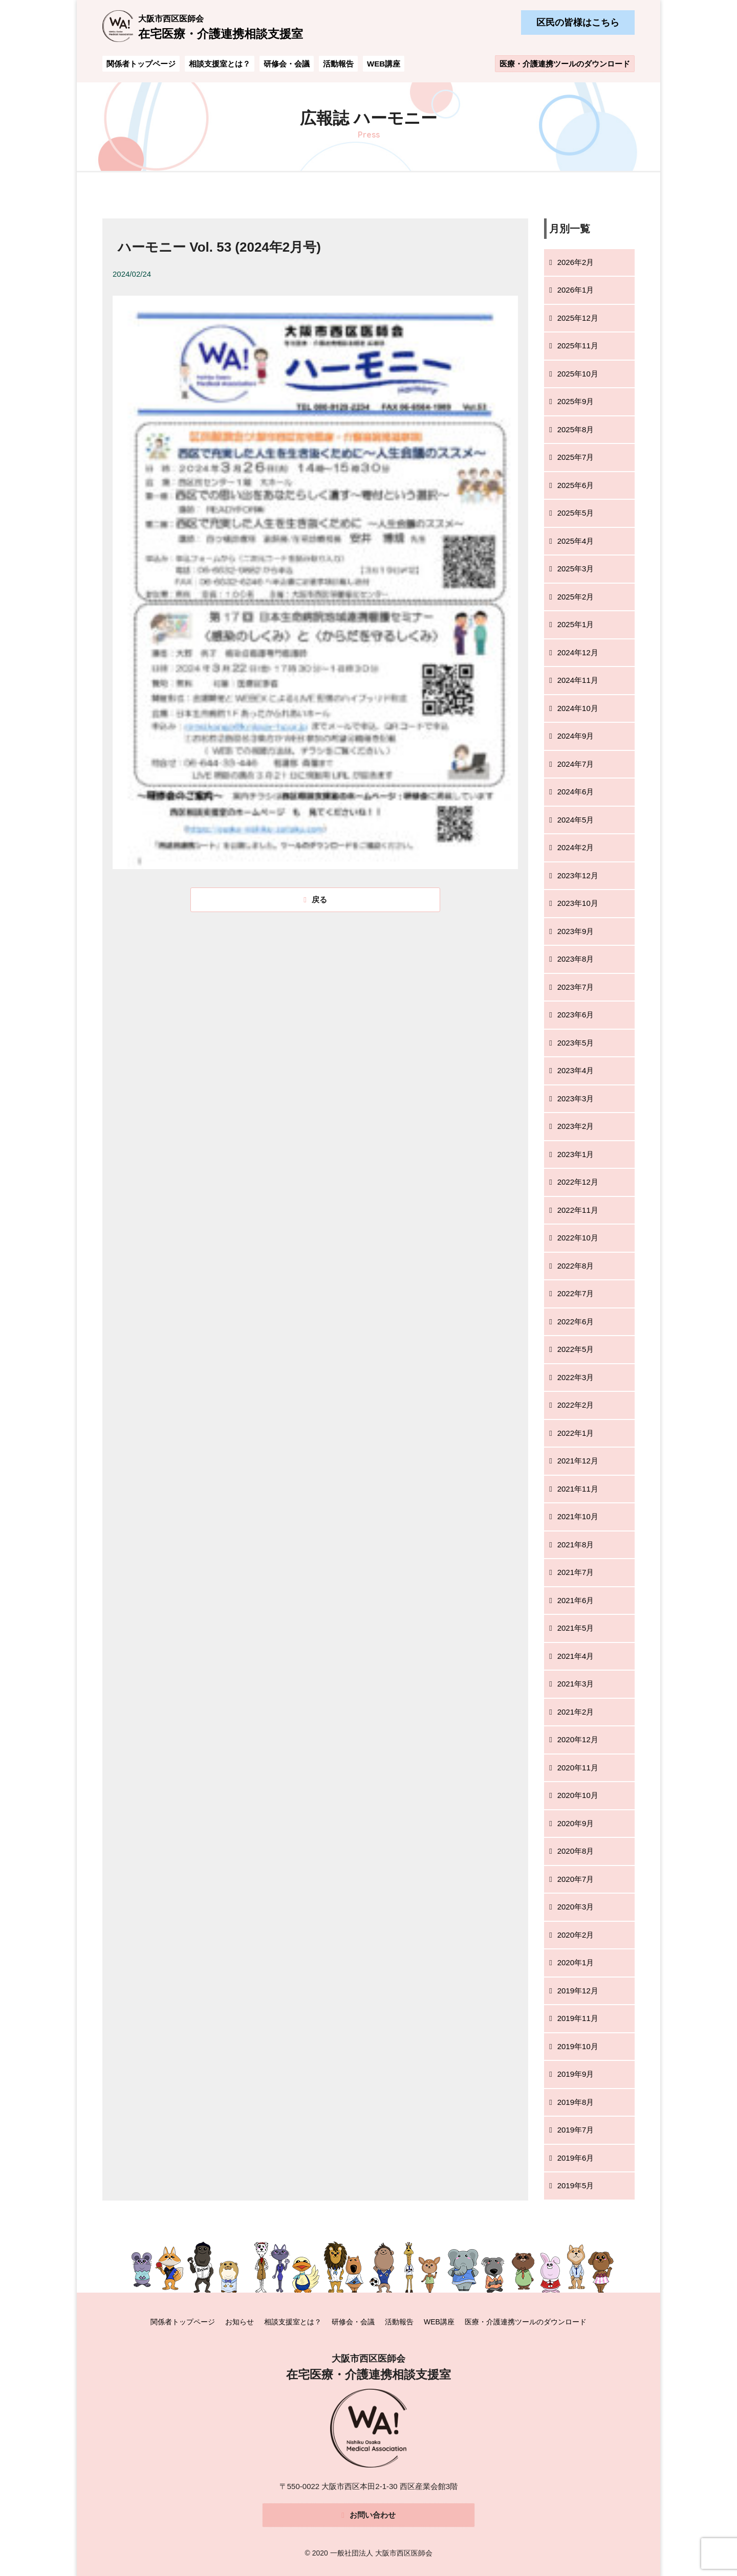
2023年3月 (575, 1098)
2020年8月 (575, 1851)
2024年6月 (575, 791)
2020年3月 (575, 1906)
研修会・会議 (287, 63)
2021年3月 (575, 1683)
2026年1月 (575, 289)
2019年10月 (577, 2046)
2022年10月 (577, 1237)
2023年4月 (575, 1070)
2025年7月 (575, 457)
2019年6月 (575, 2157)
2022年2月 (575, 1405)
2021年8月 (575, 1544)
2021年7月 (575, 1572)
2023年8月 (575, 958)
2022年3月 (575, 1377)
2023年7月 (575, 987)
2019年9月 (575, 2074)
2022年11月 (577, 1210)
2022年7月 (575, 1293)
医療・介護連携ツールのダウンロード (565, 63)
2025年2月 (575, 596)
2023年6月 (575, 1014)
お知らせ (239, 2321)
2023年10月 (577, 903)
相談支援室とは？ (219, 63)
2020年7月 (575, 1879)
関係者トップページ (141, 63)
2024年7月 (575, 764)
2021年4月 (575, 1656)
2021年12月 (577, 1460)
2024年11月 (577, 680)
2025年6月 (575, 485)
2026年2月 (575, 262)
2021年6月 (575, 1600)
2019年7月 (575, 2129)
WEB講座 (383, 63)
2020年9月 (575, 1823)
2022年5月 (575, 1349)
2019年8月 (575, 2102)
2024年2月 (575, 847)
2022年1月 (575, 1433)
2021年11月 (577, 1488)
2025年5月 (575, 512)
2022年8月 (575, 1265)
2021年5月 (575, 1628)
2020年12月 (577, 1739)
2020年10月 (577, 1795)
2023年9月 (575, 931)
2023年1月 (575, 1154)
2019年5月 (575, 2185)
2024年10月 (577, 708)
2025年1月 (575, 624)
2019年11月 (577, 2018)
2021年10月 (577, 1516)
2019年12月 (577, 1990)
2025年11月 (577, 345)
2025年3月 (575, 568)
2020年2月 (575, 1934)
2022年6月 (575, 1321)
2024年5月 (575, 819)
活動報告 (338, 63)
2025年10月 (577, 373)
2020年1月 (575, 1962)
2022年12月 (577, 1182)
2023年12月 (577, 875)
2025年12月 (577, 318)
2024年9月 (575, 735)
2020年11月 (577, 1767)
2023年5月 (575, 1042)
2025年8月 (575, 429)
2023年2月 (575, 1126)
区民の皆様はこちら (577, 22)
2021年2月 (575, 1711)
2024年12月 (577, 652)
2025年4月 (575, 541)
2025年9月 (575, 401)
